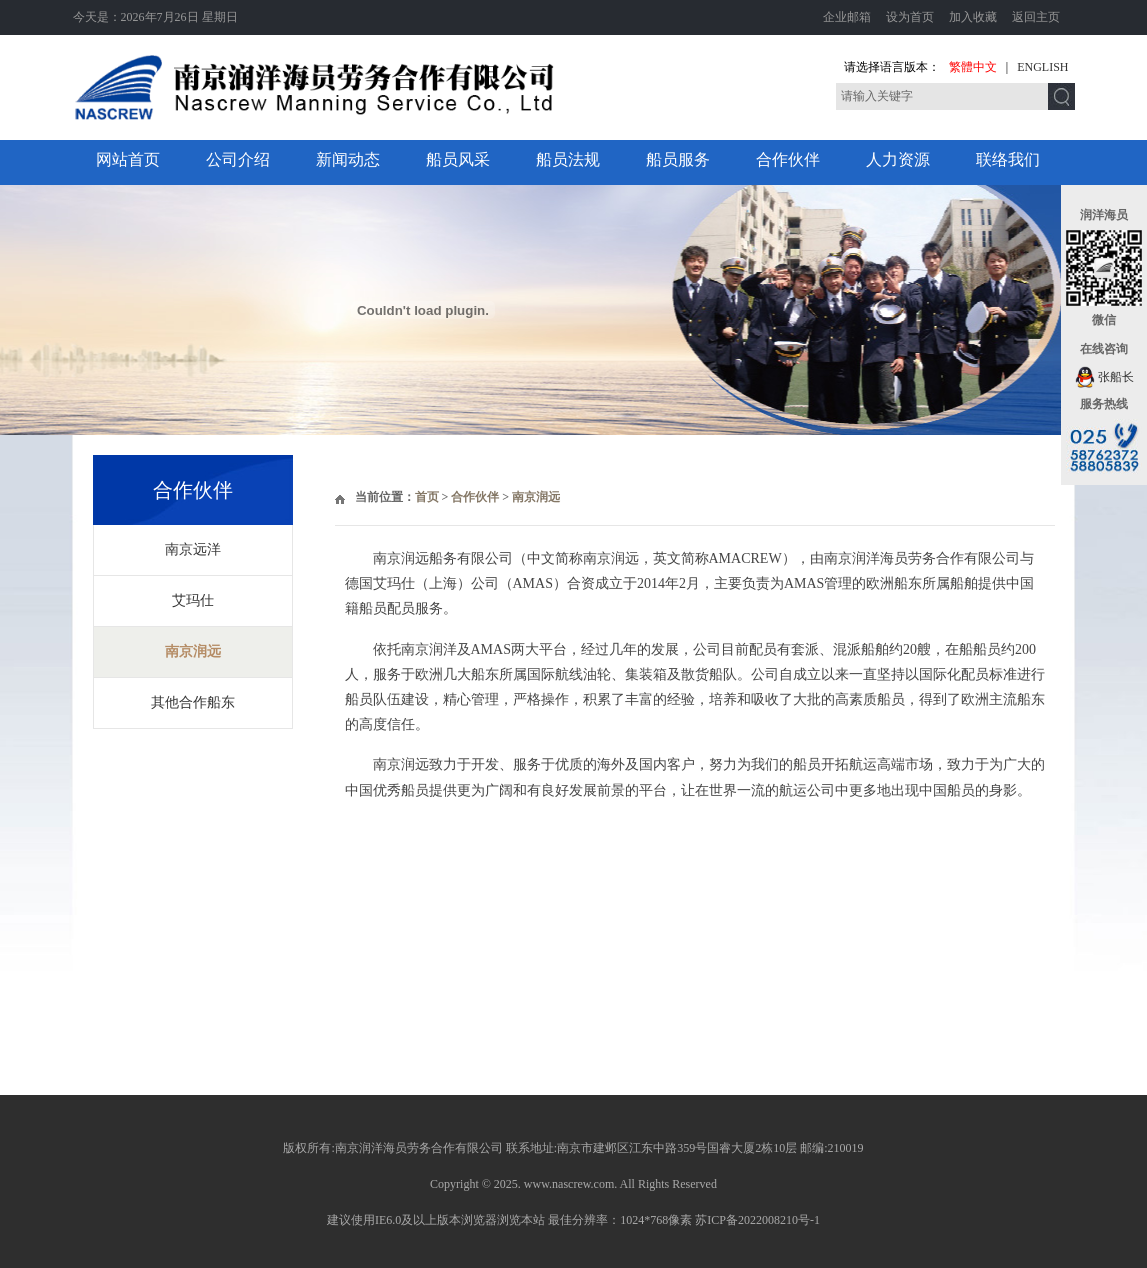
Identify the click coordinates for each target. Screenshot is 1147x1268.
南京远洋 (193, 549)
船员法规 (568, 159)
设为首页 (910, 17)
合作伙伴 (788, 159)
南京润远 (193, 651)
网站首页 (128, 159)
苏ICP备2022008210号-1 (757, 1220)
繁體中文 (973, 67)
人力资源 (898, 159)
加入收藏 (973, 17)
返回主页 (1036, 17)
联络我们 (1008, 159)
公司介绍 (238, 159)
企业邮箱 (847, 17)
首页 (427, 497)
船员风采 (458, 159)
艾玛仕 (193, 600)
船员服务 (678, 159)
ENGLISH (1042, 67)
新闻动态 (348, 159)
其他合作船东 (193, 702)
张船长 (1104, 377)
